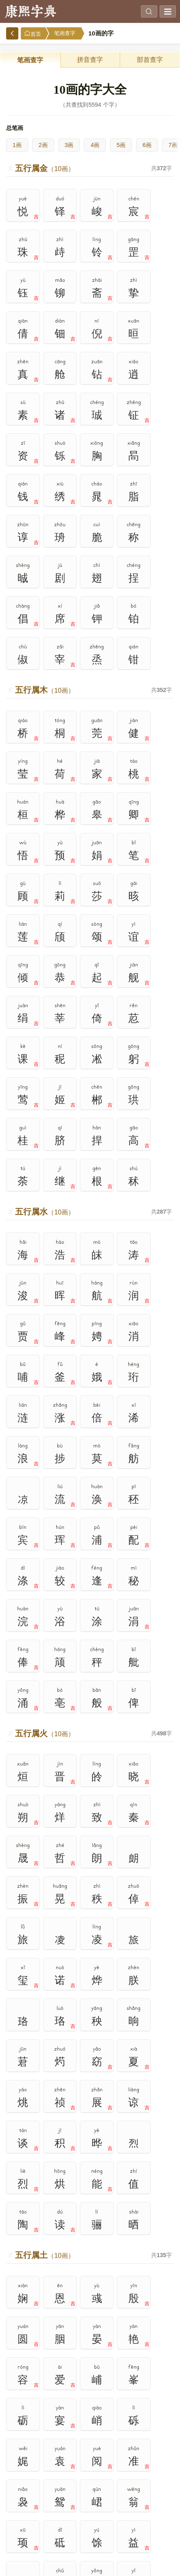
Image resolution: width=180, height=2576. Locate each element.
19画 (125, 2534)
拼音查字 (90, 59)
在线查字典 (153, 2564)
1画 (17, 145)
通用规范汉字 (133, 2113)
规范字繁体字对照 (47, 2150)
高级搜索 (47, 2001)
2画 (43, 145)
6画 (147, 145)
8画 (90, 2496)
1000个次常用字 (133, 2095)
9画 (125, 2496)
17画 (55, 2534)
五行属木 (45, 527)
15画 (160, 2515)
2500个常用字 (47, 2095)
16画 (19, 2534)
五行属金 (45, 168)
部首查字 (150, 59)
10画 (160, 2496)
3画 (69, 145)
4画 (94, 145)
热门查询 (133, 2001)
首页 (32, 33)
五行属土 (45, 1603)
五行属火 (45, 1244)
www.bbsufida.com (63, 2564)
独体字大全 (47, 2132)
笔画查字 (64, 33)
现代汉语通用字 (47, 2113)
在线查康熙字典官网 (113, 2564)
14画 (125, 2515)
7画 (54, 2496)
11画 (19, 2515)
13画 (90, 2515)
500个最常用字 (132, 2076)
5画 (120, 145)
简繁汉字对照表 (133, 2132)
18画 (90, 2534)
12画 (55, 2515)
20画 (160, 2534)
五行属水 (45, 885)
